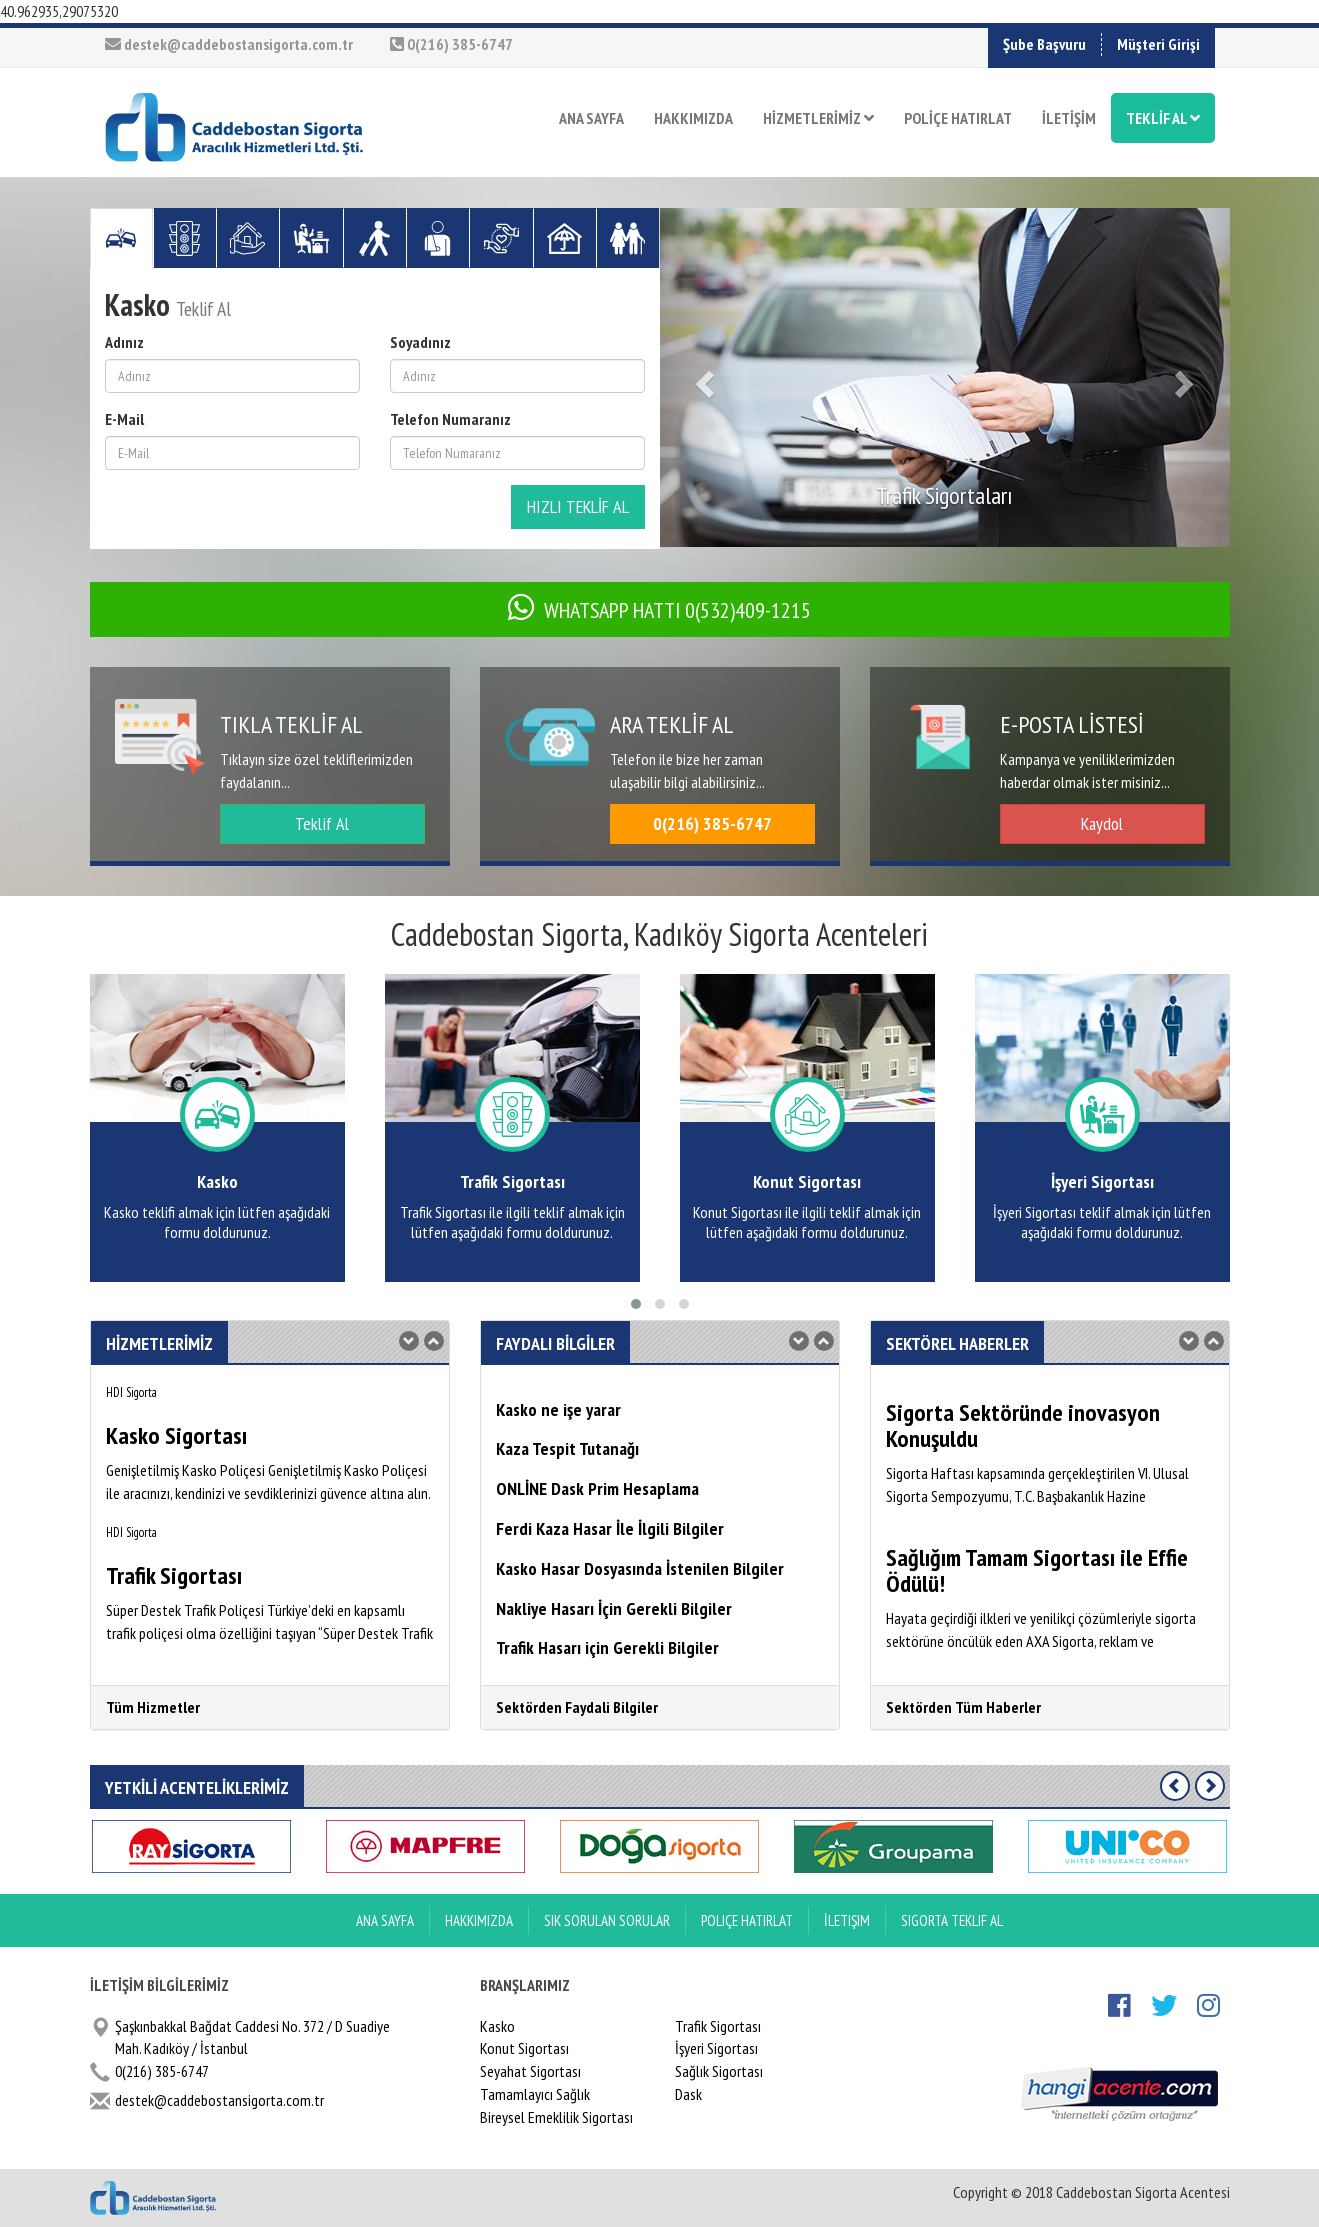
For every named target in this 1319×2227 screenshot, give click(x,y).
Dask (688, 2094)
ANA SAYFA (591, 118)
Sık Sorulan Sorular (607, 1920)
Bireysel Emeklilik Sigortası (556, 2117)
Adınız (124, 342)
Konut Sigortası (524, 2048)
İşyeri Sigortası (716, 2048)
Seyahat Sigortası (530, 2071)
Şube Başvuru (1044, 44)
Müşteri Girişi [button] (1158, 44)
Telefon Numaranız (450, 419)
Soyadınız (420, 342)
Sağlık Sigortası (719, 2071)
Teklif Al (322, 823)
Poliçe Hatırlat (747, 1920)
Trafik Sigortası (718, 2026)
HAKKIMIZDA (693, 118)
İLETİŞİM (1069, 118)
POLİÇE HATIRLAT (958, 118)
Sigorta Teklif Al (952, 1920)
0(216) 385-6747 (451, 44)
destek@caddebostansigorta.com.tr (229, 44)
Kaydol (1102, 823)
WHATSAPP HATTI (659, 610)
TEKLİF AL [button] (1163, 118)
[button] (703, 377)
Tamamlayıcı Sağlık (535, 2094)
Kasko (497, 2026)
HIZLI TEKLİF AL (578, 506)
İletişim (847, 1920)
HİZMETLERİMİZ (818, 118)
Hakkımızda (479, 1920)
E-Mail (124, 419)
